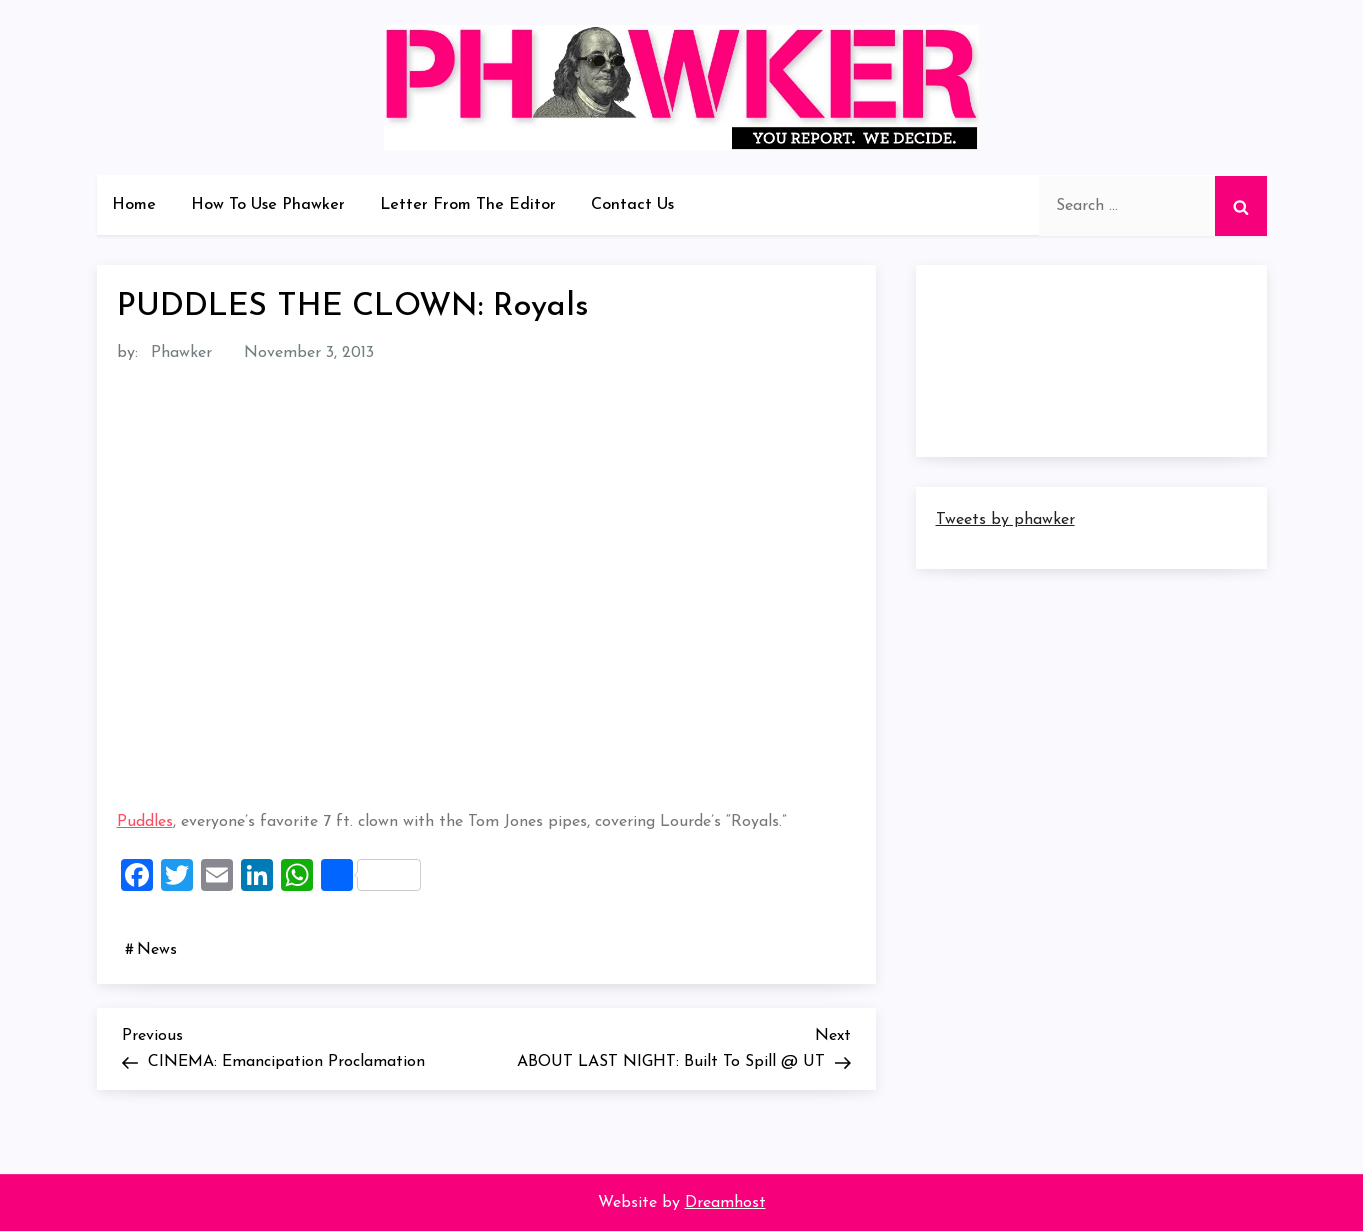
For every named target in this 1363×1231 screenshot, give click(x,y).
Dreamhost (725, 1203)
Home (134, 205)
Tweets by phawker (1005, 520)
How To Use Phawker (268, 205)
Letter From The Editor (468, 205)
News (157, 950)
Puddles (145, 822)
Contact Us (632, 205)
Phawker (181, 353)
